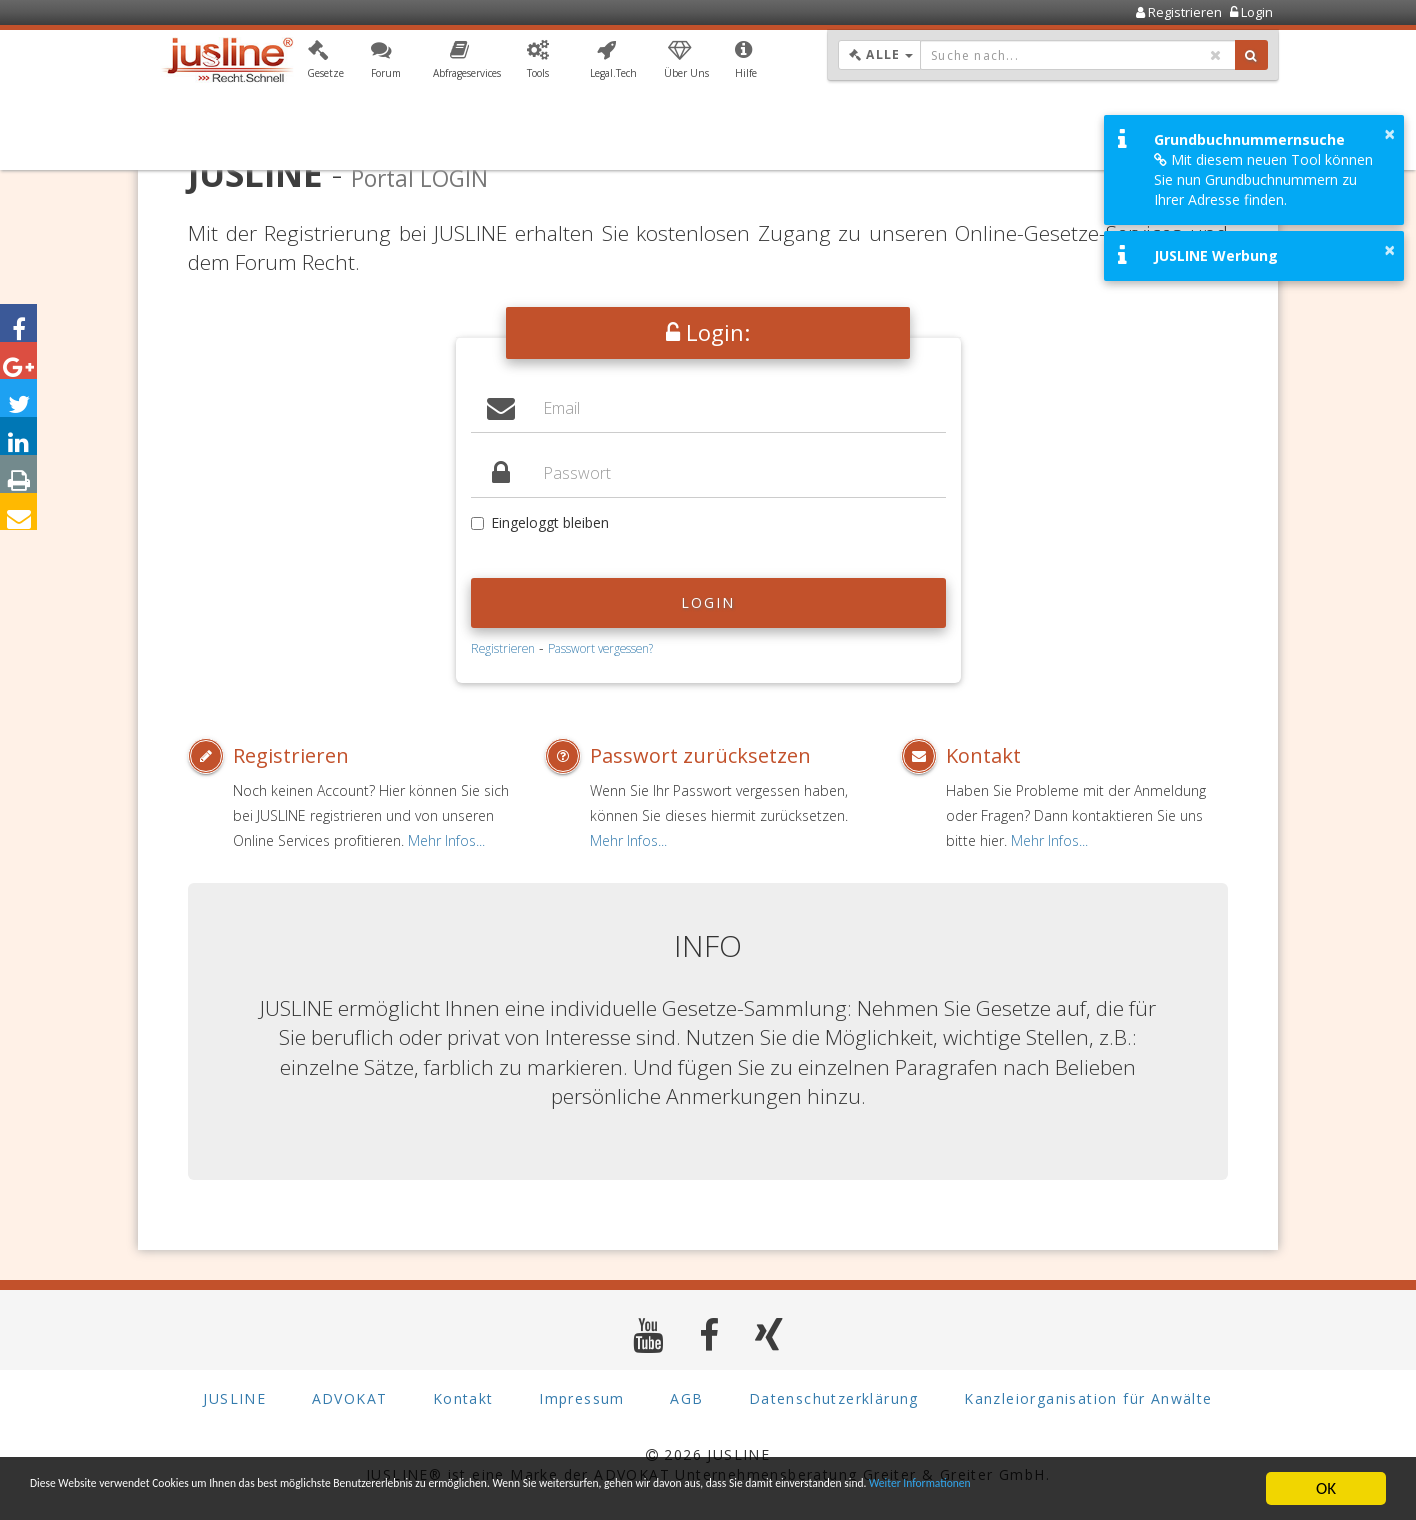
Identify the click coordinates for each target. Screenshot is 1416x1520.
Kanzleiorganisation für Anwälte (1088, 1399)
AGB (686, 1399)
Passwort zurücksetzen (700, 755)
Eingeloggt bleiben (540, 522)
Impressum (582, 1399)
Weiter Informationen (142, 1497)
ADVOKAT (350, 1399)
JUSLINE (234, 1399)
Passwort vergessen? (600, 648)
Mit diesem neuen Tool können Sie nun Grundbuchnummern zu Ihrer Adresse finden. (1263, 179)
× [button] (1389, 134)
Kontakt (983, 755)
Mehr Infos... (446, 840)
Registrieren (503, 648)
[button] (325, 63)
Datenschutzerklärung (834, 1399)
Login (708, 602)
